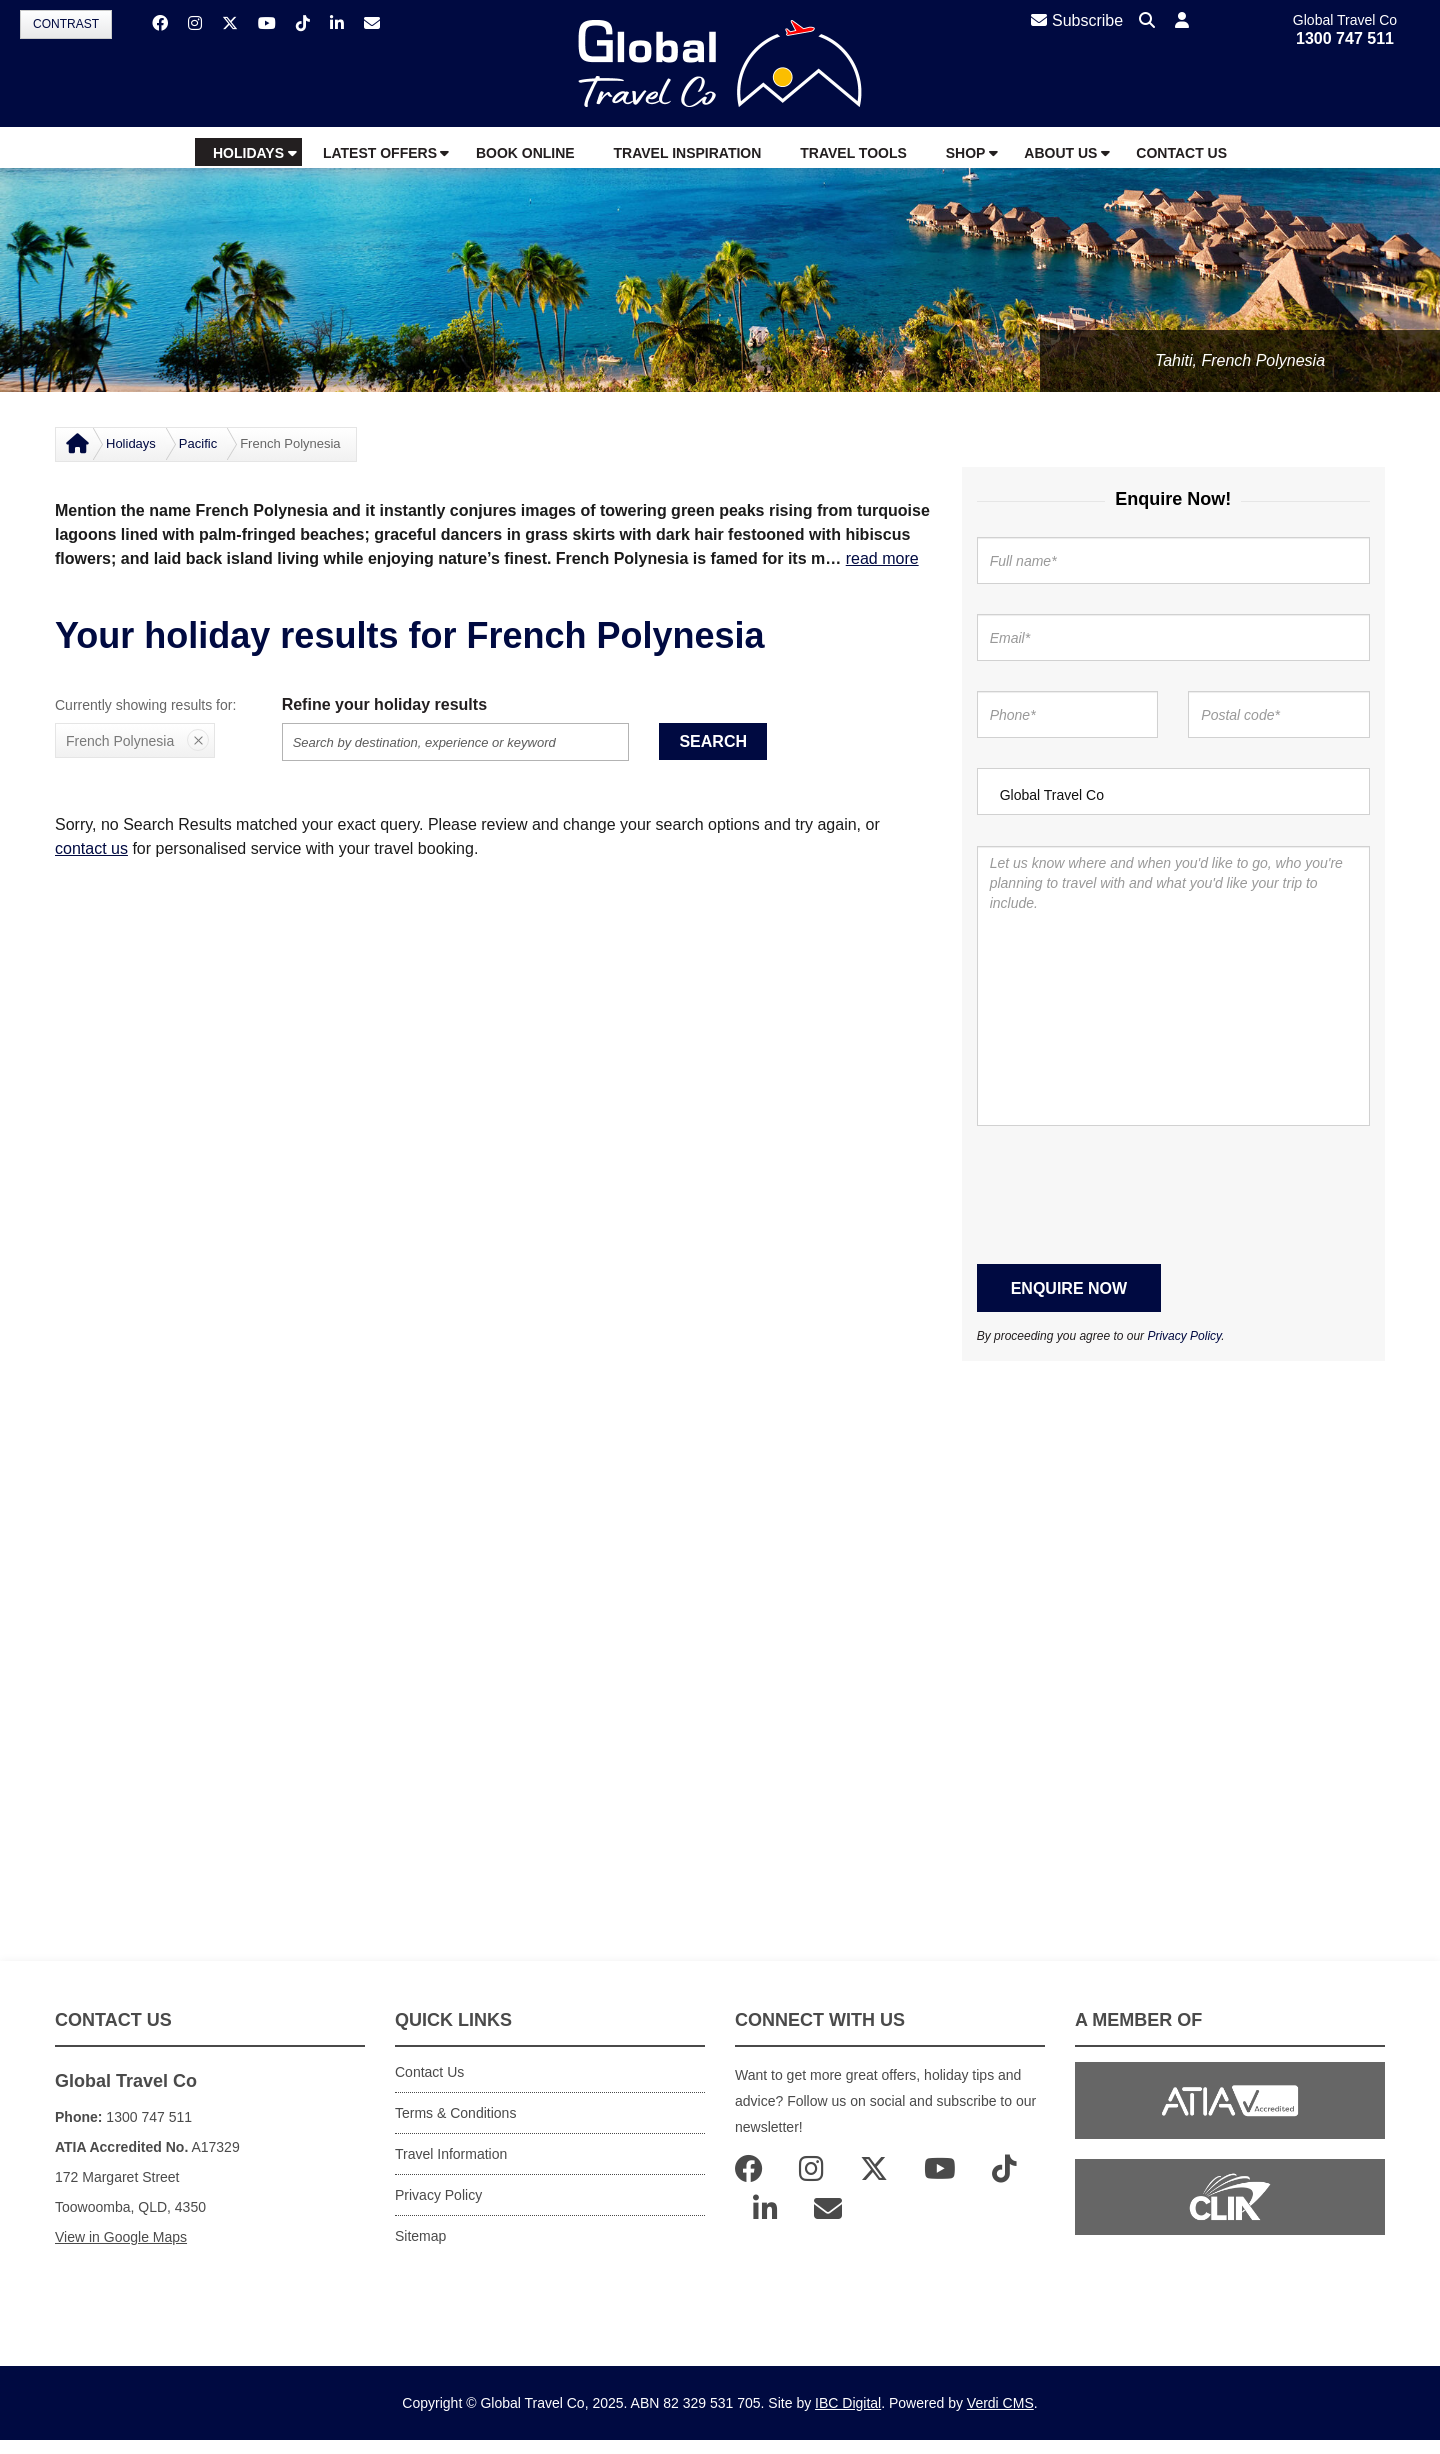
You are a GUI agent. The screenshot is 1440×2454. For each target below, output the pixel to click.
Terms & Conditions (455, 2113)
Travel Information (451, 2154)
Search (713, 741)
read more (882, 558)
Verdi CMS (1000, 2403)
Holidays (131, 443)
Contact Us (429, 2072)
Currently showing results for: (145, 705)
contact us (91, 848)
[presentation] (1129, 1195)
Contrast (66, 24)
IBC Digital (848, 2403)
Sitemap (420, 2236)
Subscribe (1077, 20)
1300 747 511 (1345, 39)
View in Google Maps (121, 2237)
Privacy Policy (1184, 1336)
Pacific (198, 443)
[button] (1182, 21)
